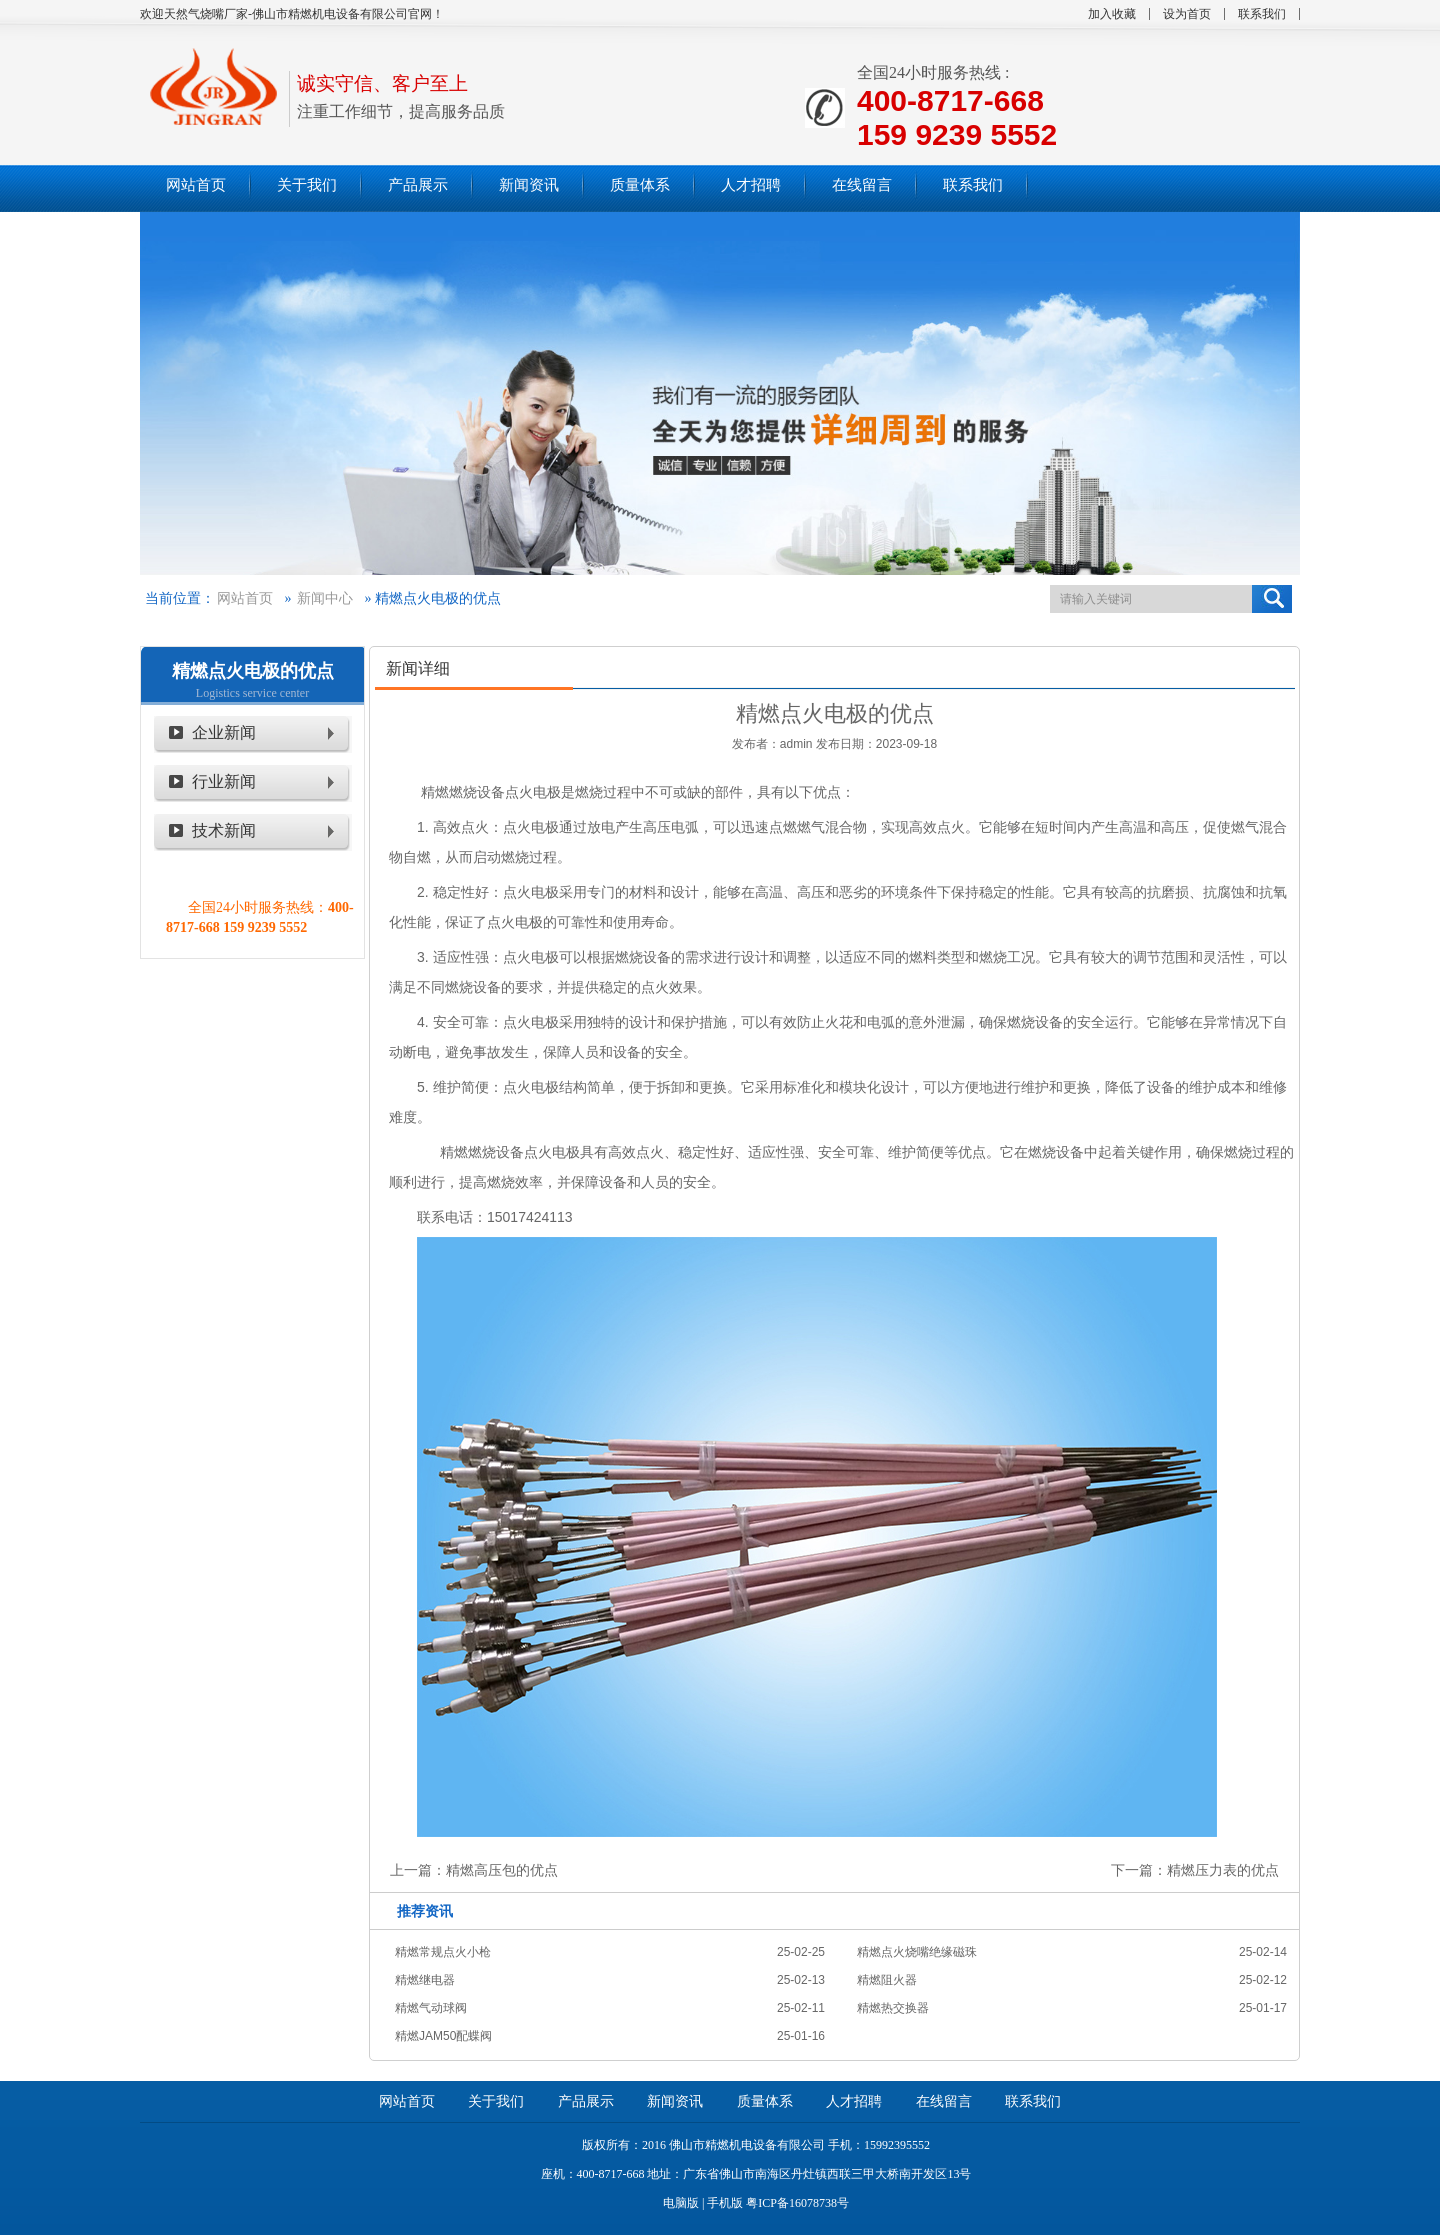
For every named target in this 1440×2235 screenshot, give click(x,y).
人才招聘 (854, 2101)
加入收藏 (1112, 14)
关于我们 (496, 2101)
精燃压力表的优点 (1223, 1870)
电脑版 (681, 2203)
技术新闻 (224, 830)
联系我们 (1262, 14)
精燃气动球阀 (431, 2008)
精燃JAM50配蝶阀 (443, 2036)
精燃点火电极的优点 (253, 671)
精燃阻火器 (887, 1980)
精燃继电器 (425, 1980)
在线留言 (944, 2101)
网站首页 (245, 598)
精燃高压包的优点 (502, 1870)
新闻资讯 (675, 2101)
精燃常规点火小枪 (443, 1952)
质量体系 (765, 2101)
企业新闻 (224, 732)
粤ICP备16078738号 (797, 2203)
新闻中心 (325, 598)
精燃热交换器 (893, 2008)
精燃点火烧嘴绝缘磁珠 (917, 1952)
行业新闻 (224, 781)
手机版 (725, 2203)
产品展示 (586, 2101)
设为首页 (1187, 14)
